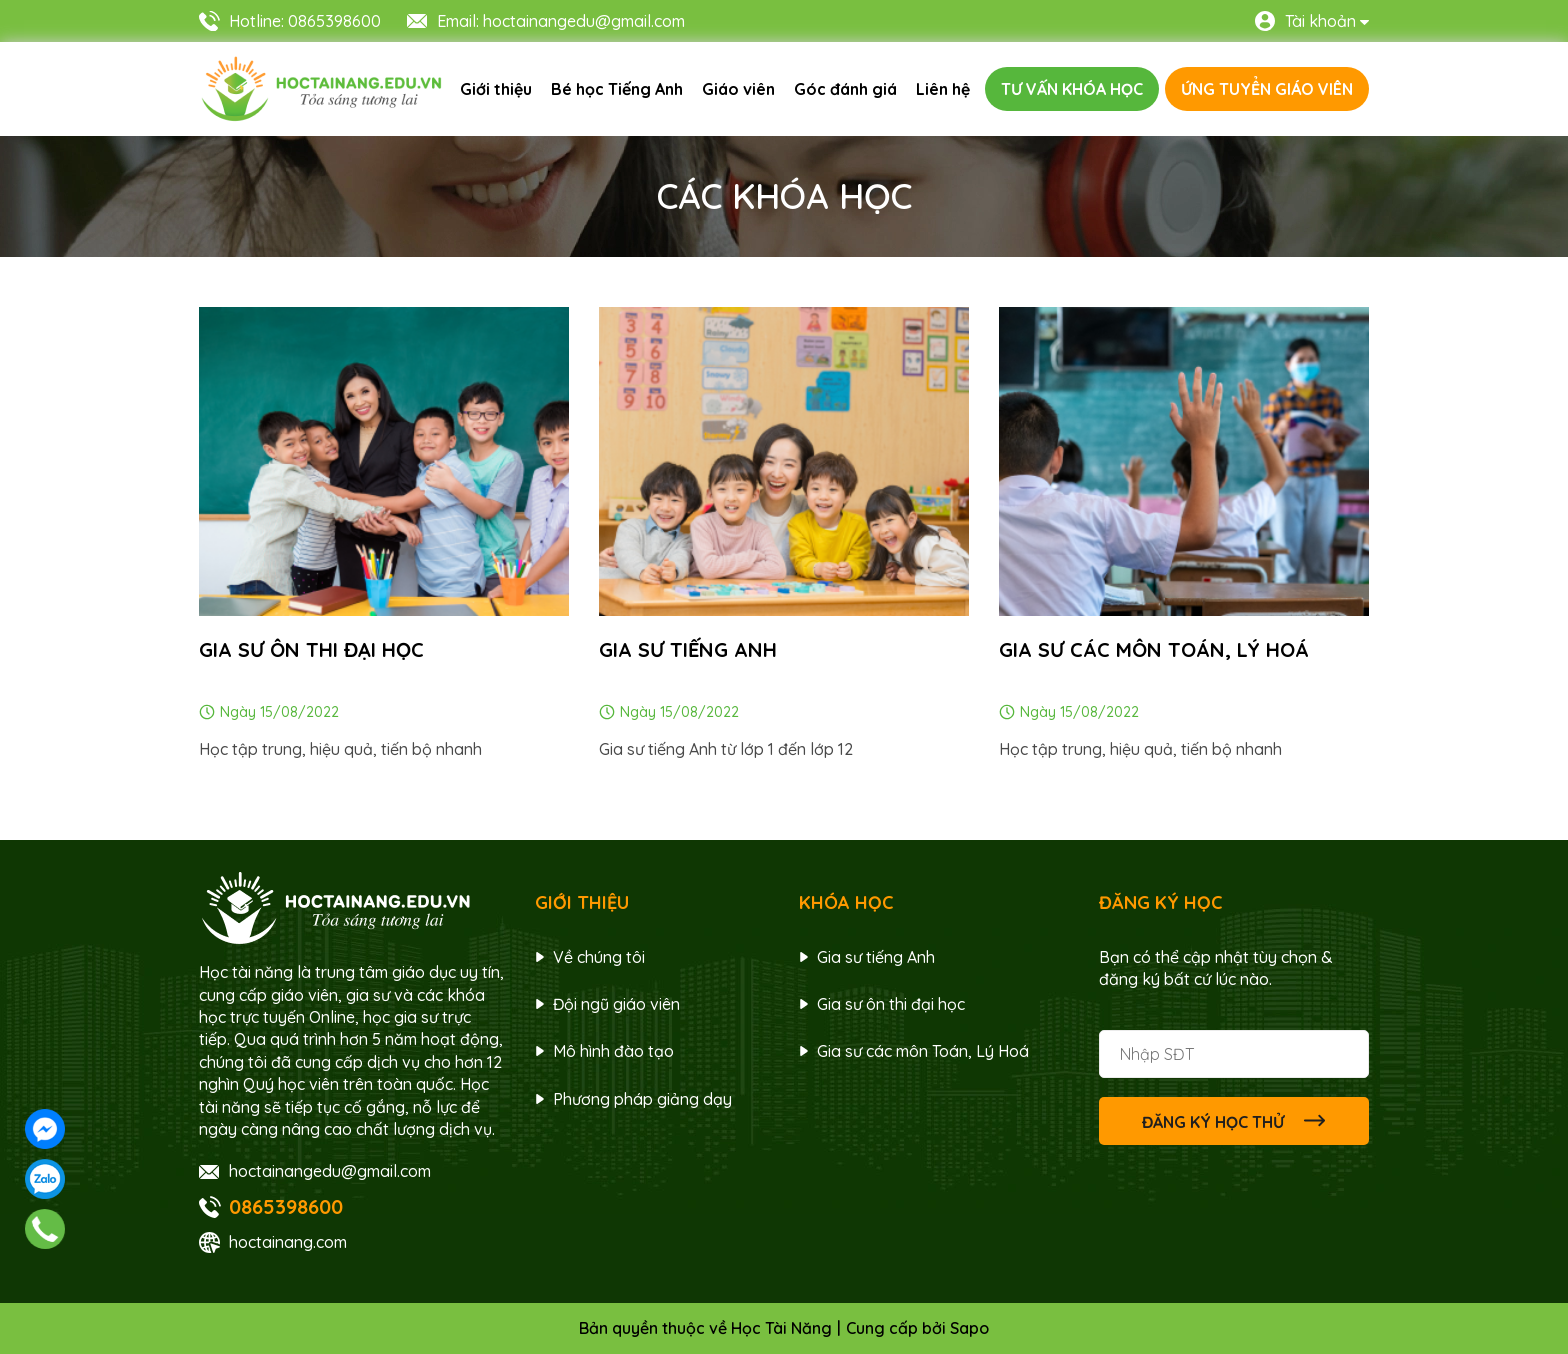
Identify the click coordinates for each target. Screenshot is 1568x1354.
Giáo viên (738, 89)
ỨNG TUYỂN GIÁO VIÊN (1267, 89)
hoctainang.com (288, 1242)
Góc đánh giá (845, 89)
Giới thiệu (496, 89)
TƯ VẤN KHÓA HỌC (1072, 89)
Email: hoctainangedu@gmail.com (561, 21)
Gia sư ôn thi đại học (311, 649)
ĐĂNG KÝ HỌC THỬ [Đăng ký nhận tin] (1234, 1120)
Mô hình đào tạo (613, 1051)
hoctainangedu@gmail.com (330, 1171)
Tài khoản (1320, 21)
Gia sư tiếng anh (688, 649)
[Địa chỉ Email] (1234, 1054)
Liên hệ (943, 89)
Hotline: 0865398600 (305, 21)
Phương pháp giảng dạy (642, 1099)
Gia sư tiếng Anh (876, 957)
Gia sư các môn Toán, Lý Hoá (1154, 649)
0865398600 (286, 1206)
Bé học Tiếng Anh (617, 89)
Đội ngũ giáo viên (616, 1004)
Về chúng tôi (599, 957)
